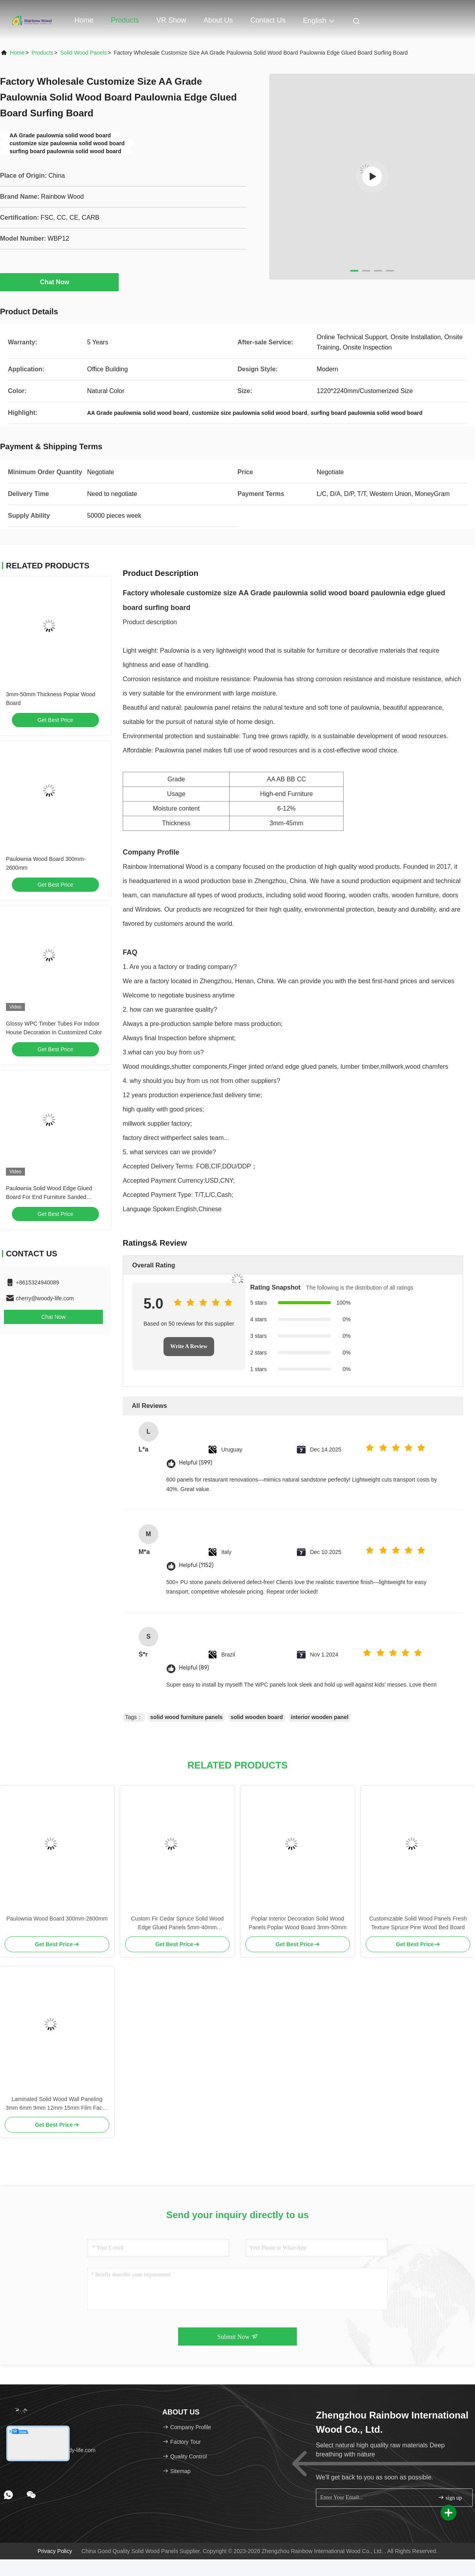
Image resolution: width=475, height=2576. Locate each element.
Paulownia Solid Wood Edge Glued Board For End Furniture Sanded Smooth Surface (49, 1197)
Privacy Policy (55, 2551)
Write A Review (188, 1346)
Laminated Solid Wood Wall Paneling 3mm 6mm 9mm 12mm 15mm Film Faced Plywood (57, 2104)
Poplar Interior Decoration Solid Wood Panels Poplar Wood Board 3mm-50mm (297, 1922)
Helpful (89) (194, 1667)
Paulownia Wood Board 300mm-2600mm (57, 1918)
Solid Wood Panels (83, 52)
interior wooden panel (319, 1717)
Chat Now (59, 282)
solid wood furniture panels (186, 1717)
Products (125, 20)
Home (83, 20)
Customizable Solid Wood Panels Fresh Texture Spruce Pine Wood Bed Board (418, 1922)
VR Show (171, 20)
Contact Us (267, 20)
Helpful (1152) (196, 1565)
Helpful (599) (195, 1462)
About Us (218, 20)
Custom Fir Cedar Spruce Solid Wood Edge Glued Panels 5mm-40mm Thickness (177, 1923)
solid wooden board (256, 1717)
